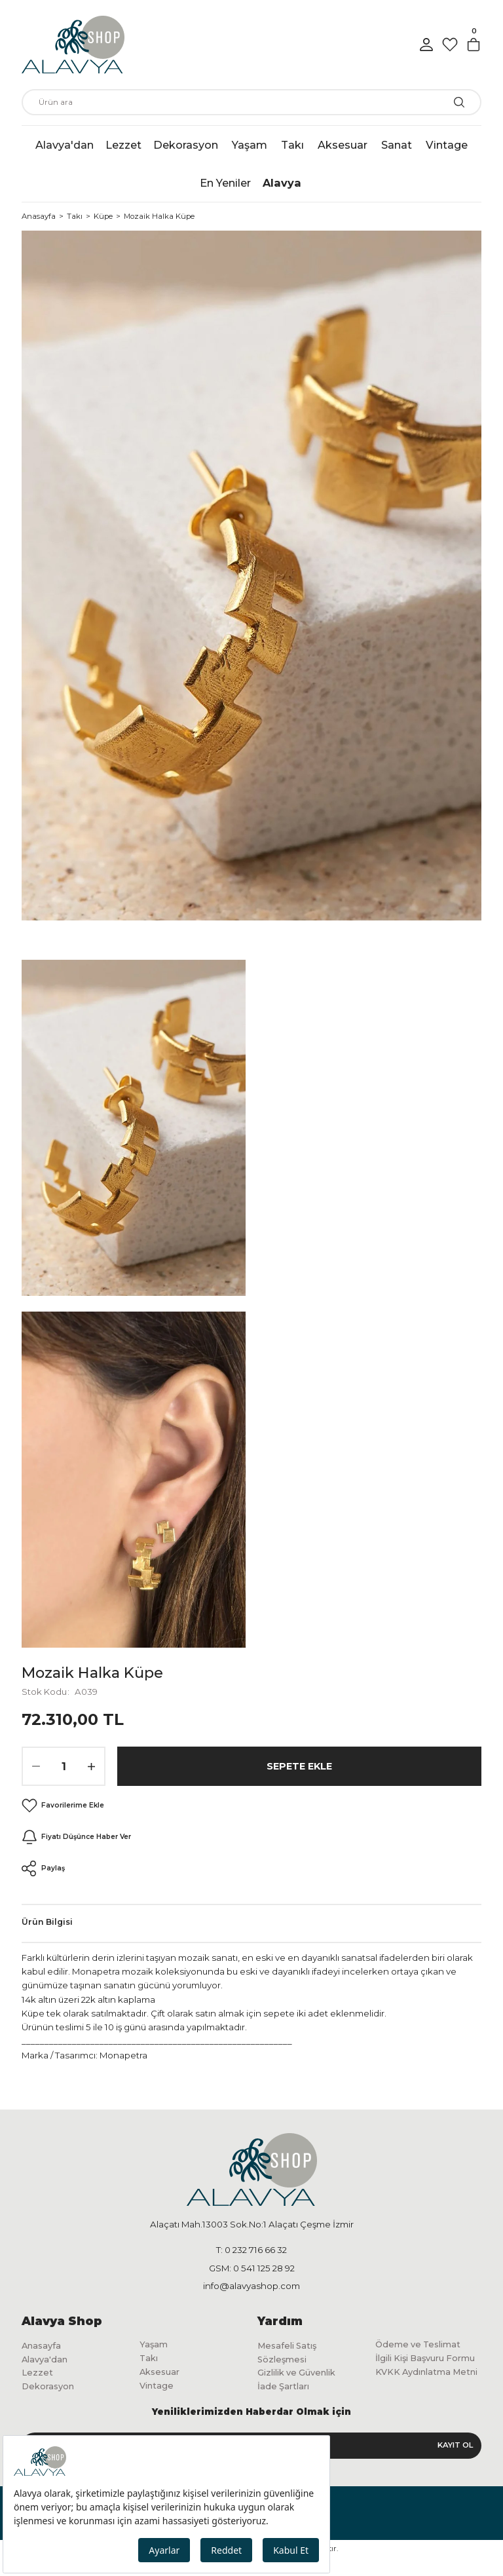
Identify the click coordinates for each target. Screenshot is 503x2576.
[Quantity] (63, 1766)
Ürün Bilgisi (47, 1922)
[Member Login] (426, 44)
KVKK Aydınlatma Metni (417, 2396)
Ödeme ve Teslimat (422, 2345)
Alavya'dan (47, 2361)
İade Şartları (285, 2390)
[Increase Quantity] (91, 1766)
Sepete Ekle (299, 1766)
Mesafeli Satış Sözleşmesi (289, 2354)
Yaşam (155, 2345)
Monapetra (123, 2055)
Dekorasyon (51, 2390)
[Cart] (473, 44)
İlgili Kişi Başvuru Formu (415, 2368)
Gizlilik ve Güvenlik (302, 2376)
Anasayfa (43, 2347)
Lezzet (38, 2376)
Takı (150, 2360)
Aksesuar (162, 2375)
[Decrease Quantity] (36, 1766)
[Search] (251, 102)
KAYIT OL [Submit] (455, 2462)
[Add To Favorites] (64, 1805)
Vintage (158, 2389)
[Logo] (73, 44)
